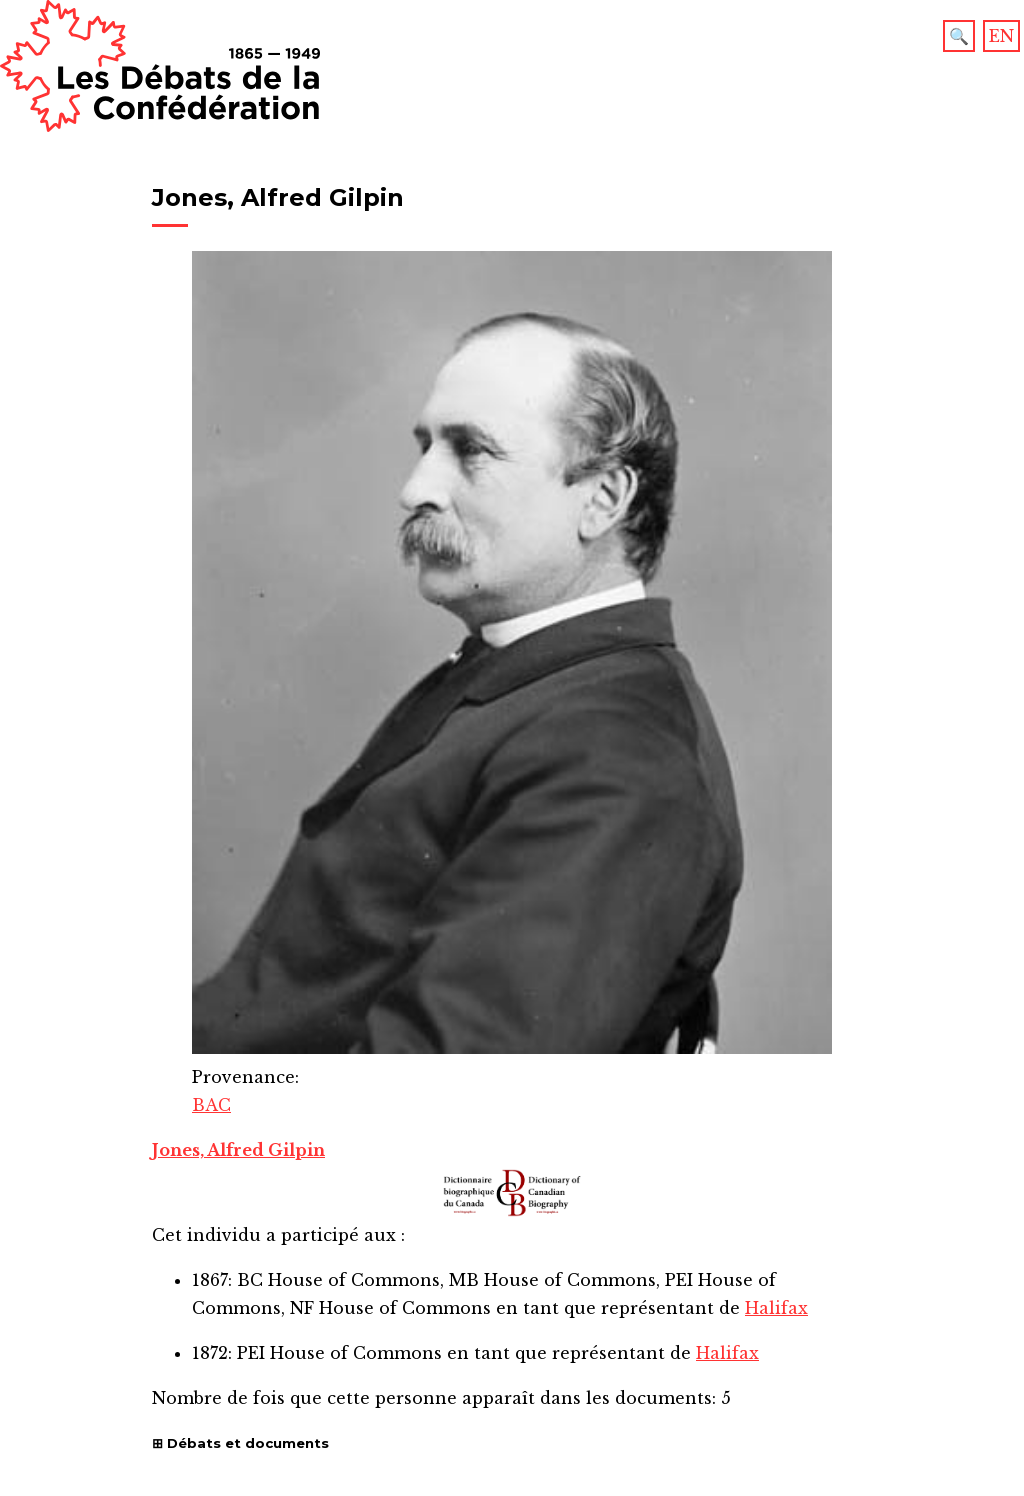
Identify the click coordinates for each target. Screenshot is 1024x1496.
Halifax (776, 1308)
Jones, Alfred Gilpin (238, 1150)
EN (1001, 36)
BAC (211, 1105)
